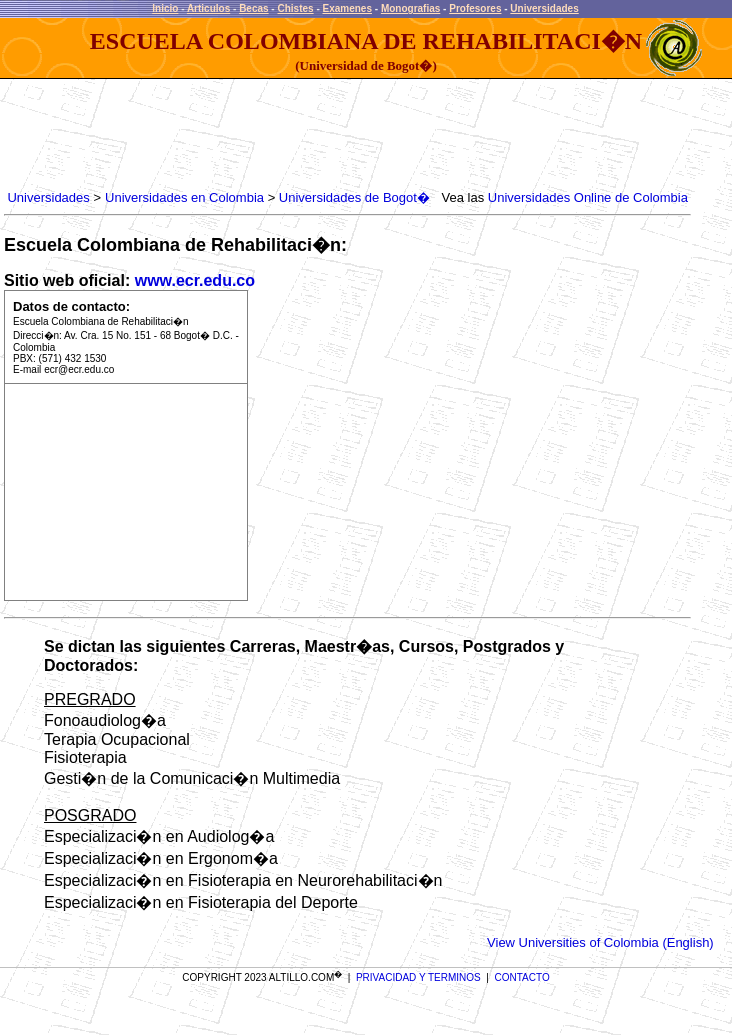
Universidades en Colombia (184, 197)
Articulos (208, 8)
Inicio (165, 8)
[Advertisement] (368, 135)
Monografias (410, 8)
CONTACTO (522, 977)
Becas (253, 8)
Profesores (475, 8)
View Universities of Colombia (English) (600, 942)
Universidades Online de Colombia (588, 197)
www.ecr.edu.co (195, 280)
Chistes (295, 8)
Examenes (347, 8)
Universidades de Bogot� (354, 197)
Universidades (544, 8)
